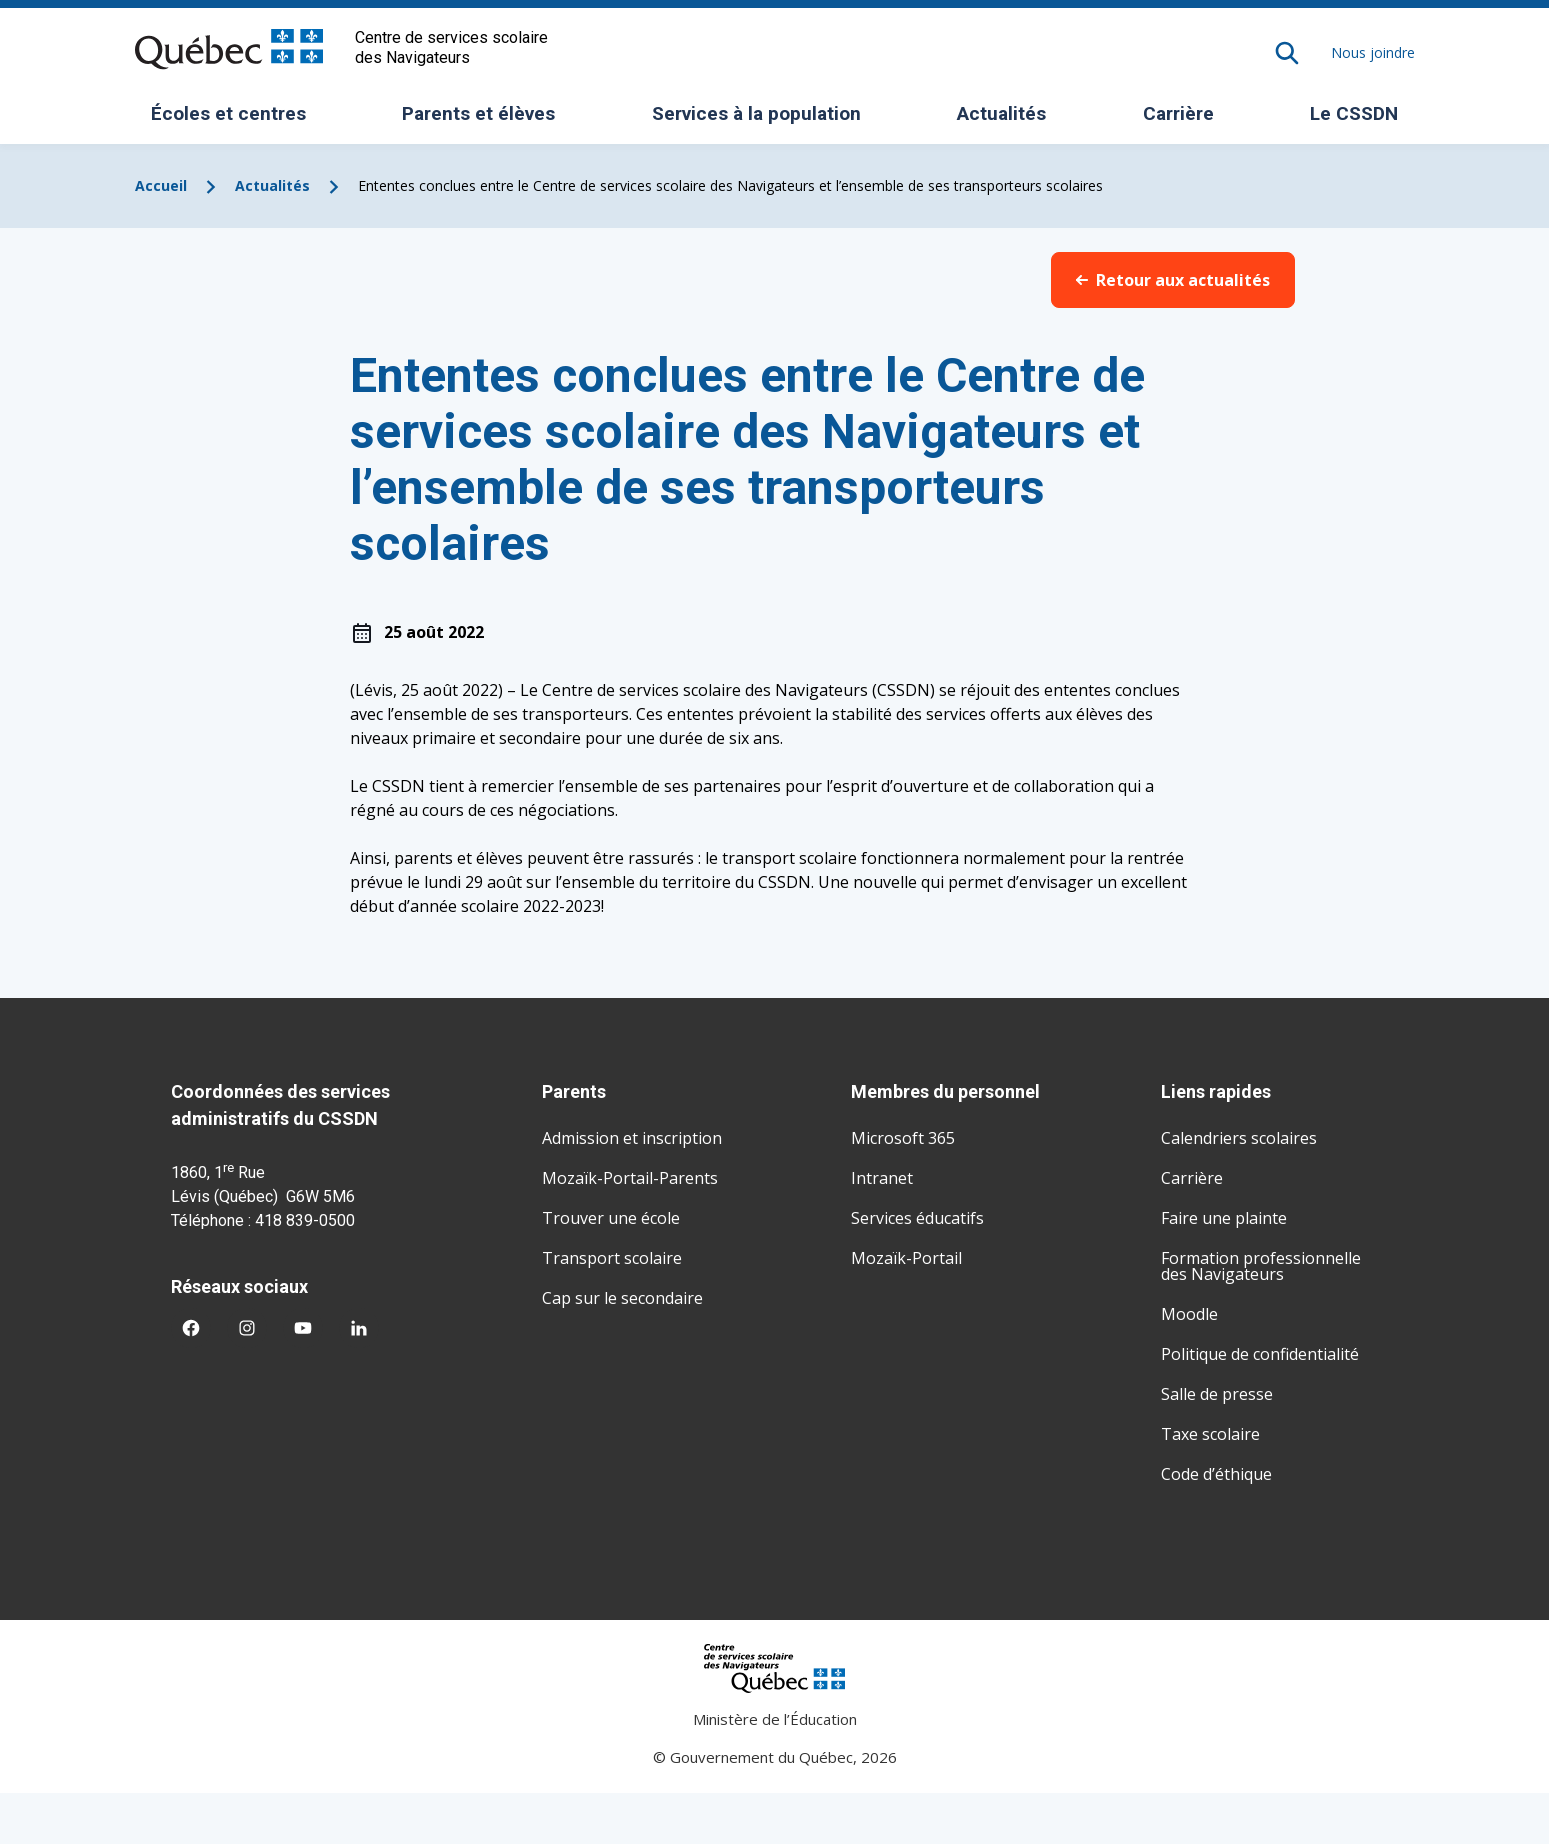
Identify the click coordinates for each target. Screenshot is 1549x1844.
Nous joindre (1373, 52)
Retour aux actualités (1173, 280)
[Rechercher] (1287, 53)
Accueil (161, 185)
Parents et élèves (486, 120)
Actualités (1001, 113)
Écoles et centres (236, 120)
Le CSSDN (1361, 120)
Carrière (1178, 113)
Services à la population (764, 120)
